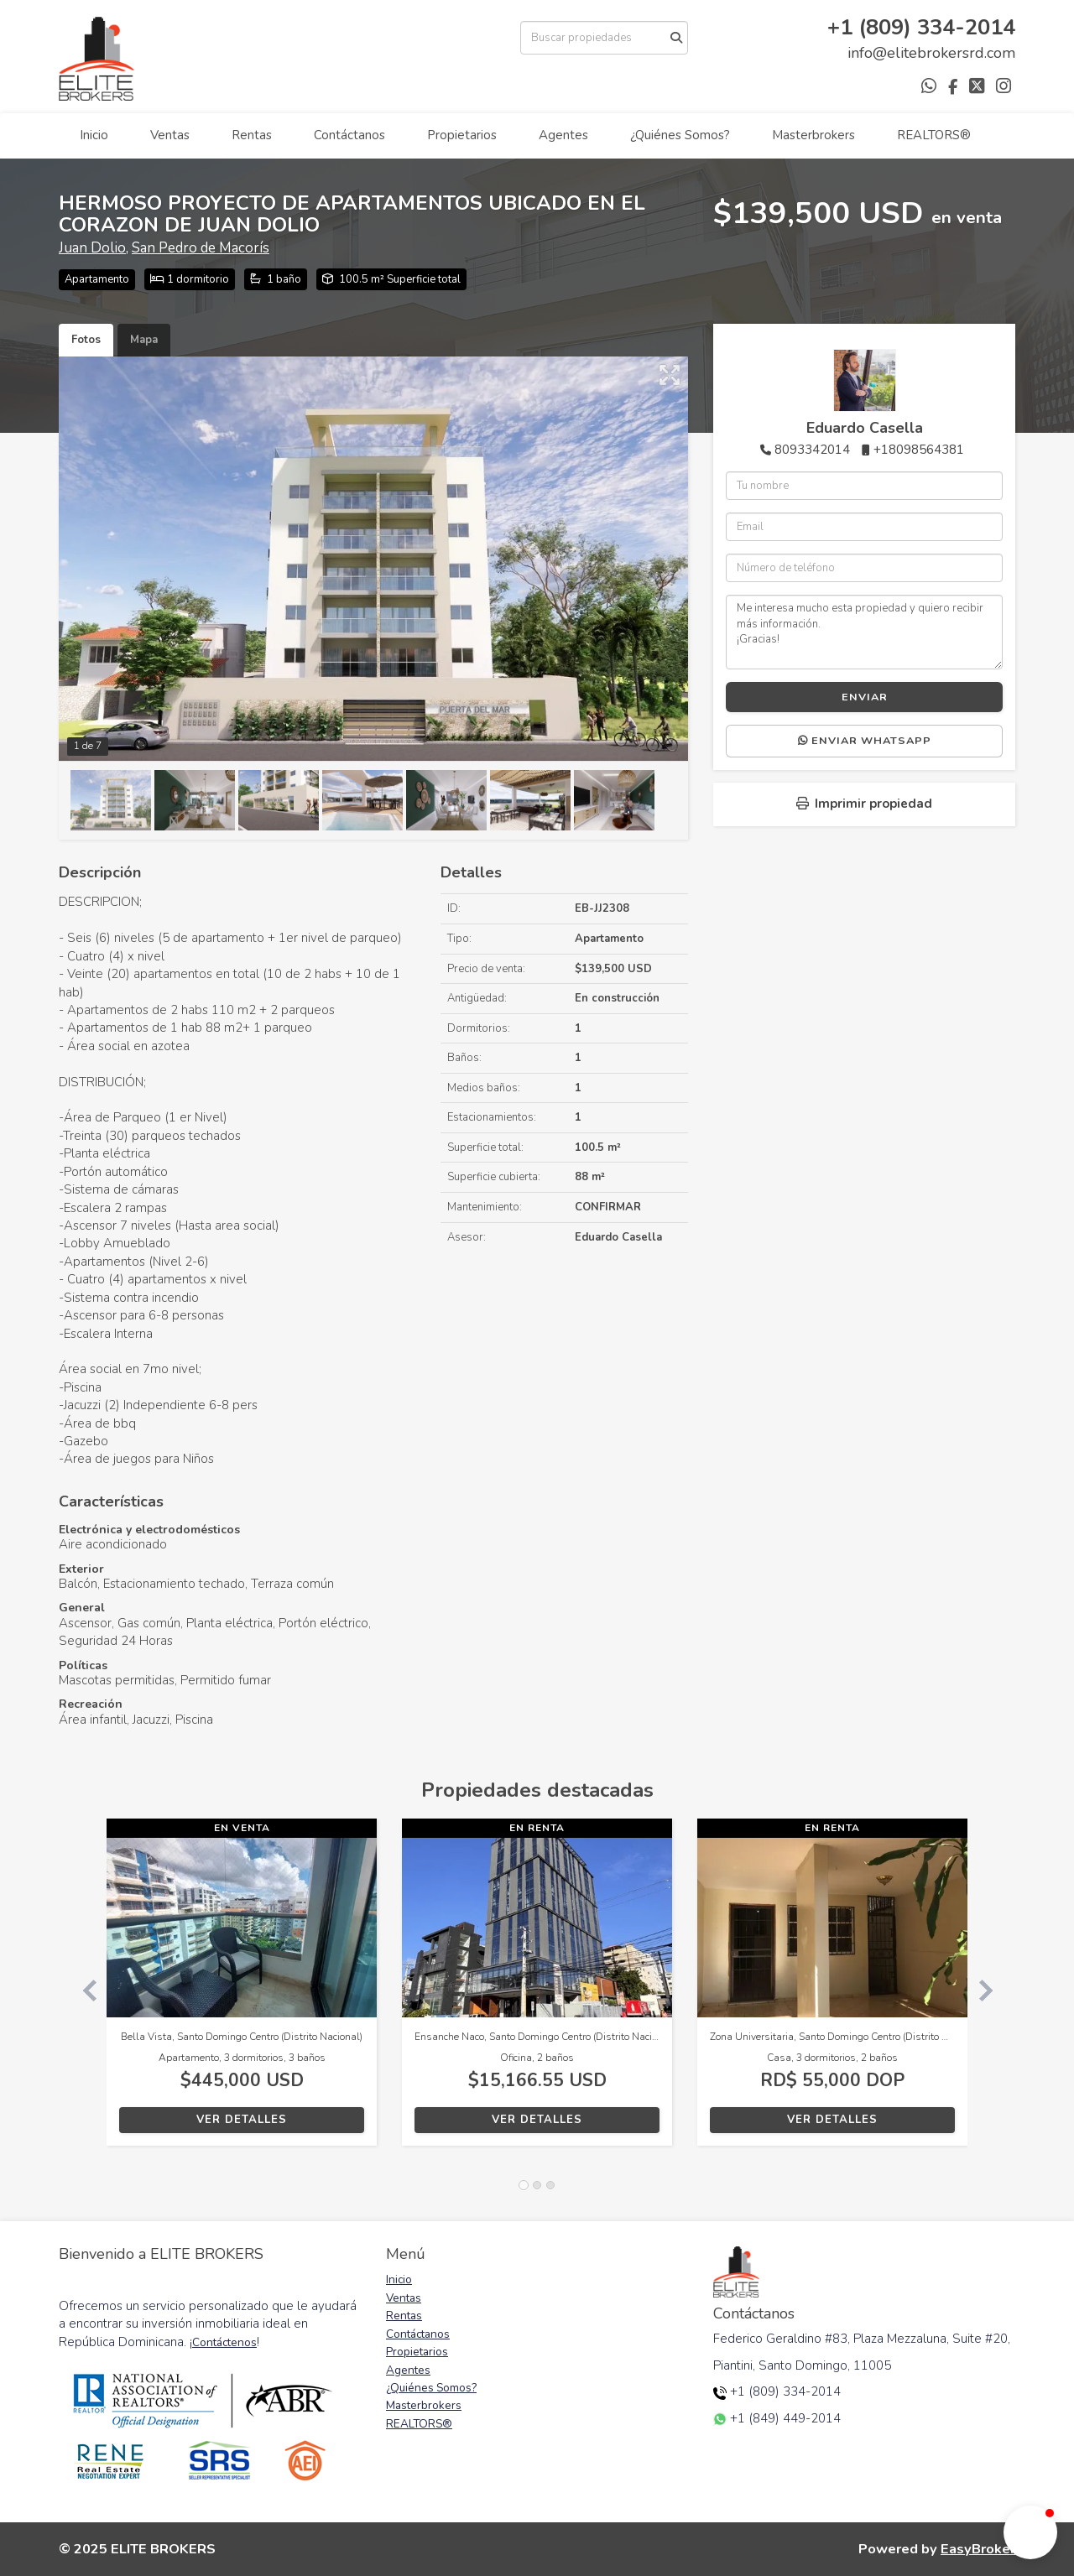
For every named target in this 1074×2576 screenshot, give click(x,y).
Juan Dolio (92, 248)
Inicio (94, 135)
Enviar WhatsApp (864, 740)
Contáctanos (349, 135)
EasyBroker (978, 2548)
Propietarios (462, 135)
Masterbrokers (813, 135)
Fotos (86, 339)
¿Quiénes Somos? (680, 135)
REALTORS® (934, 135)
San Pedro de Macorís (200, 248)
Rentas (252, 135)
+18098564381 (918, 449)
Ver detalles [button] (241, 2119)
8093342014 (812, 449)
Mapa (144, 339)
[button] (83, 1990)
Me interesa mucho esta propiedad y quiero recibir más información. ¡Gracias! (864, 632)
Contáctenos (224, 2342)
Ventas (170, 135)
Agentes (563, 135)
